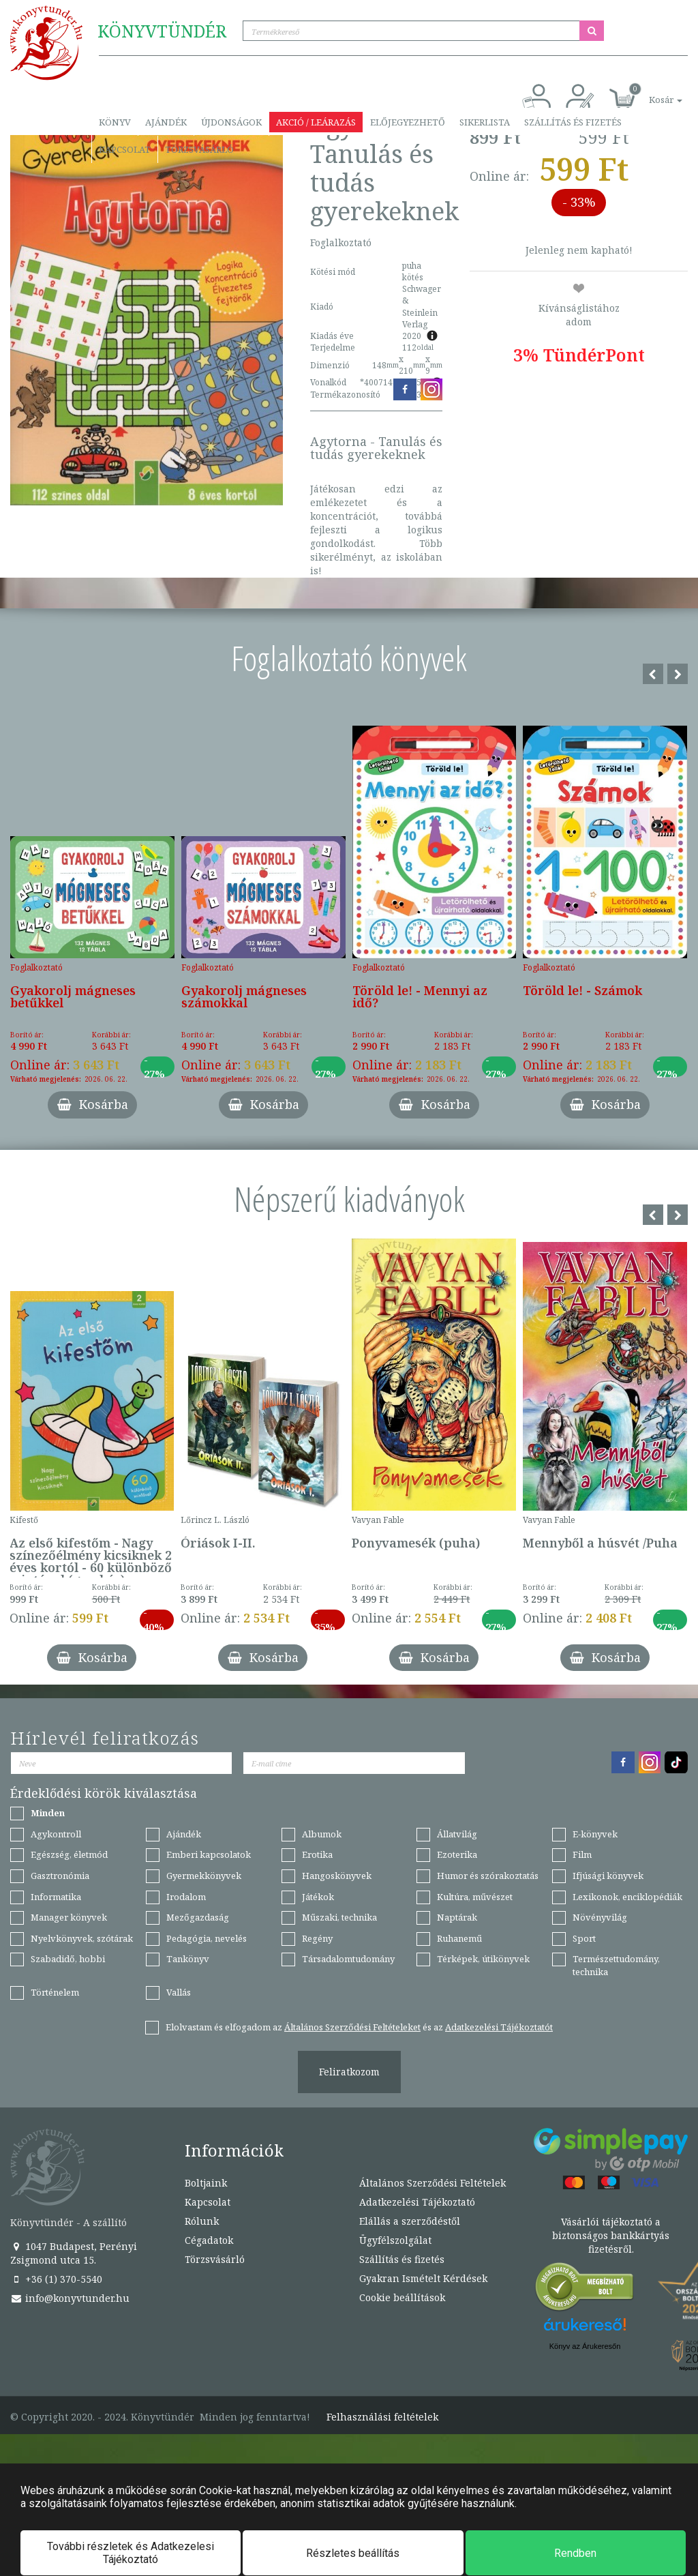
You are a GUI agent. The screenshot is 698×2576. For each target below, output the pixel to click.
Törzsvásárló (199, 149)
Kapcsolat (125, 149)
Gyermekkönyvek (203, 1875)
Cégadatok (209, 2240)
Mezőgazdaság (197, 1917)
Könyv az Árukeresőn (585, 2346)
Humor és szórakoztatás (487, 1875)
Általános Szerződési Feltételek (432, 2182)
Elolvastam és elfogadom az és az (359, 2027)
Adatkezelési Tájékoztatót (499, 2027)
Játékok (318, 1897)
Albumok (322, 1834)
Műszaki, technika (339, 1917)
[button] (650, 92)
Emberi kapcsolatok (208, 1854)
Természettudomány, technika (616, 1965)
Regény (317, 1938)
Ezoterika (457, 1854)
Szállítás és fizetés (573, 122)
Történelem (55, 1992)
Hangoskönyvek (336, 1875)
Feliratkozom (349, 2071)
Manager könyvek (69, 1917)
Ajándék (166, 122)
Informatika (56, 1897)
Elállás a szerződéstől (409, 2221)
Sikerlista (484, 122)
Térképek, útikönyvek (483, 1959)
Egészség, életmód (69, 1854)
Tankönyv (187, 1959)
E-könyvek (595, 1834)
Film (582, 1854)
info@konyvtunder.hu (70, 2298)
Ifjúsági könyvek (608, 1875)
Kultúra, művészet (475, 1897)
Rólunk (202, 2221)
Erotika (317, 1854)
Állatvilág (457, 1834)
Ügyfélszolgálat (395, 2240)
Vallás (178, 1992)
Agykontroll (56, 1834)
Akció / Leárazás (316, 122)
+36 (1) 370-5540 (56, 2278)
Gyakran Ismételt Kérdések (423, 2278)
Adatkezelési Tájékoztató (417, 2201)
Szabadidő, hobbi (68, 1959)
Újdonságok (231, 122)
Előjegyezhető (407, 122)
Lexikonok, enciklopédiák (627, 1897)
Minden (48, 1813)
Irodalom (186, 1897)
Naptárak (457, 1917)
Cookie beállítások (402, 2297)
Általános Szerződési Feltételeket (352, 2027)
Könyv (115, 122)
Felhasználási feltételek (382, 2417)
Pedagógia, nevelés (206, 1938)
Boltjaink (206, 2182)
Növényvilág (600, 1917)
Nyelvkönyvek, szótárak (82, 1938)
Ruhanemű (459, 1938)
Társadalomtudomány (348, 1959)
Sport (584, 1938)
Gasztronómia (60, 1875)
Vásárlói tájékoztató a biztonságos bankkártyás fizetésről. (610, 2235)
